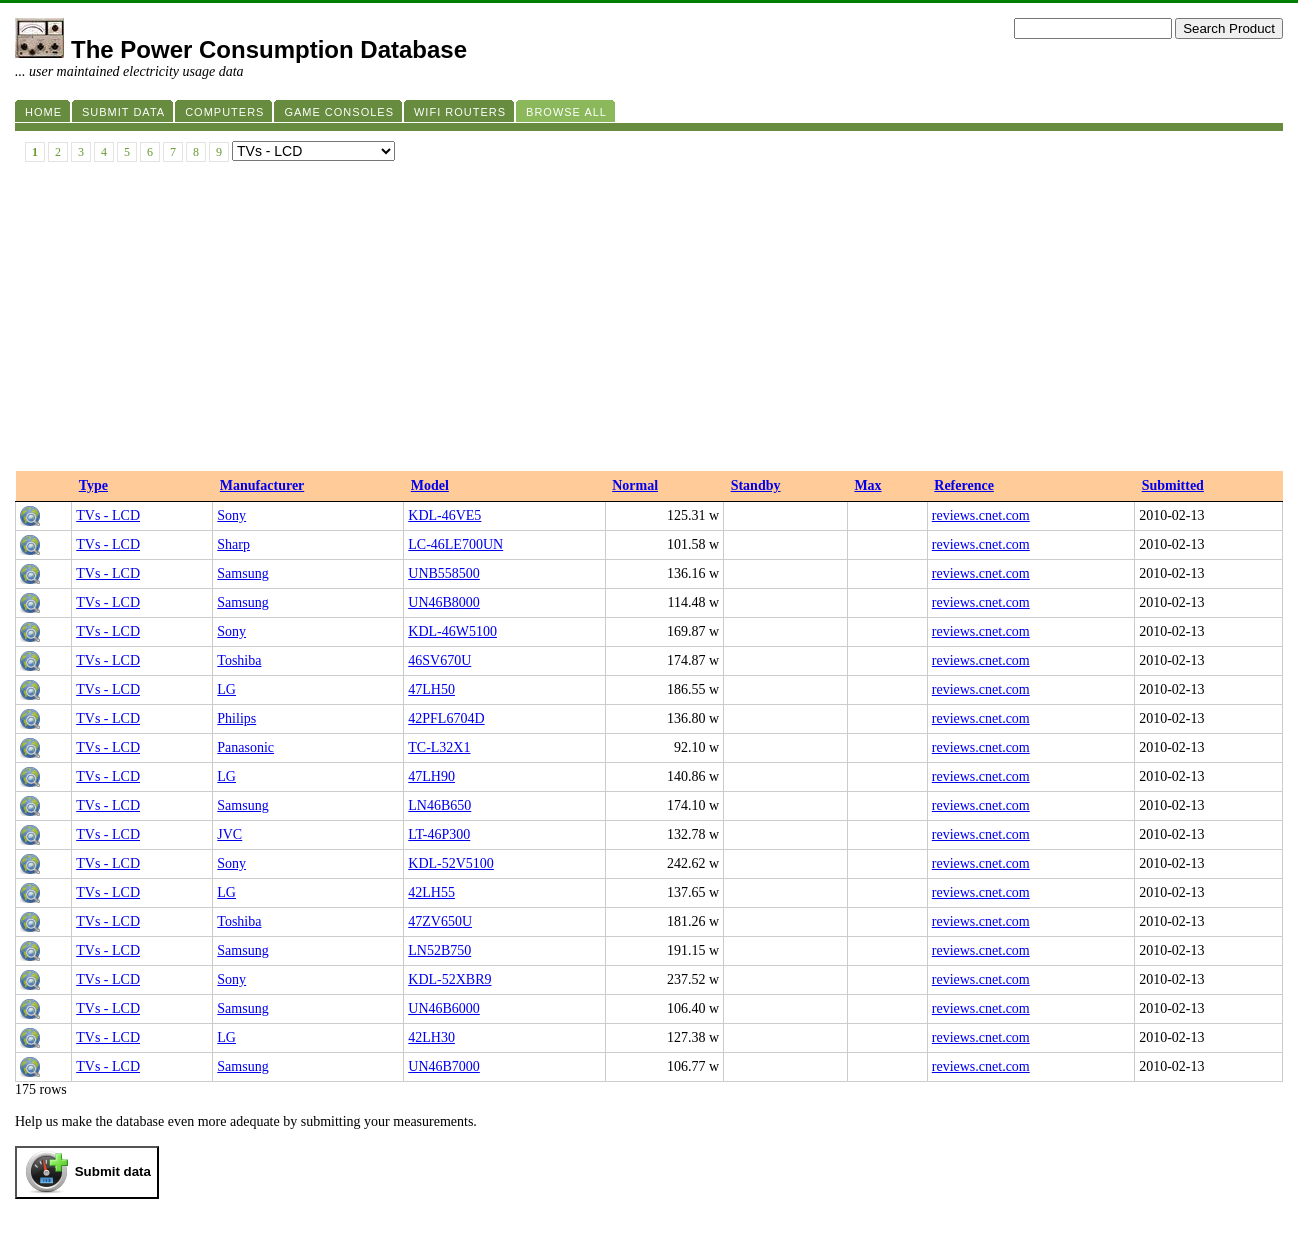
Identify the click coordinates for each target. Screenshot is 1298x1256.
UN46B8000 (444, 602)
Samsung (242, 573)
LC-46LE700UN (455, 544)
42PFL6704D (446, 718)
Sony (231, 515)
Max (867, 485)
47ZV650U (440, 921)
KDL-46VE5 (444, 515)
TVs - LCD (108, 515)
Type (93, 485)
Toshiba (239, 660)
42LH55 (431, 892)
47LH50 (431, 689)
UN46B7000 (444, 1066)
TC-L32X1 (439, 747)
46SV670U (439, 660)
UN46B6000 (444, 1008)
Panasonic (245, 747)
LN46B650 (439, 805)
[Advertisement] (649, 321)
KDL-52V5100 (451, 863)
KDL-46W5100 (452, 631)
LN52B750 (439, 950)
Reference (964, 485)
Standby (756, 485)
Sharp (233, 544)
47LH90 (431, 776)
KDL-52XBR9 (449, 979)
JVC (229, 834)
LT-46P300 (439, 834)
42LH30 (431, 1037)
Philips (236, 718)
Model (430, 485)
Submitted (1173, 485)
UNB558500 (444, 573)
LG (226, 689)
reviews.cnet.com (981, 515)
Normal (635, 485)
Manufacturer (262, 485)
